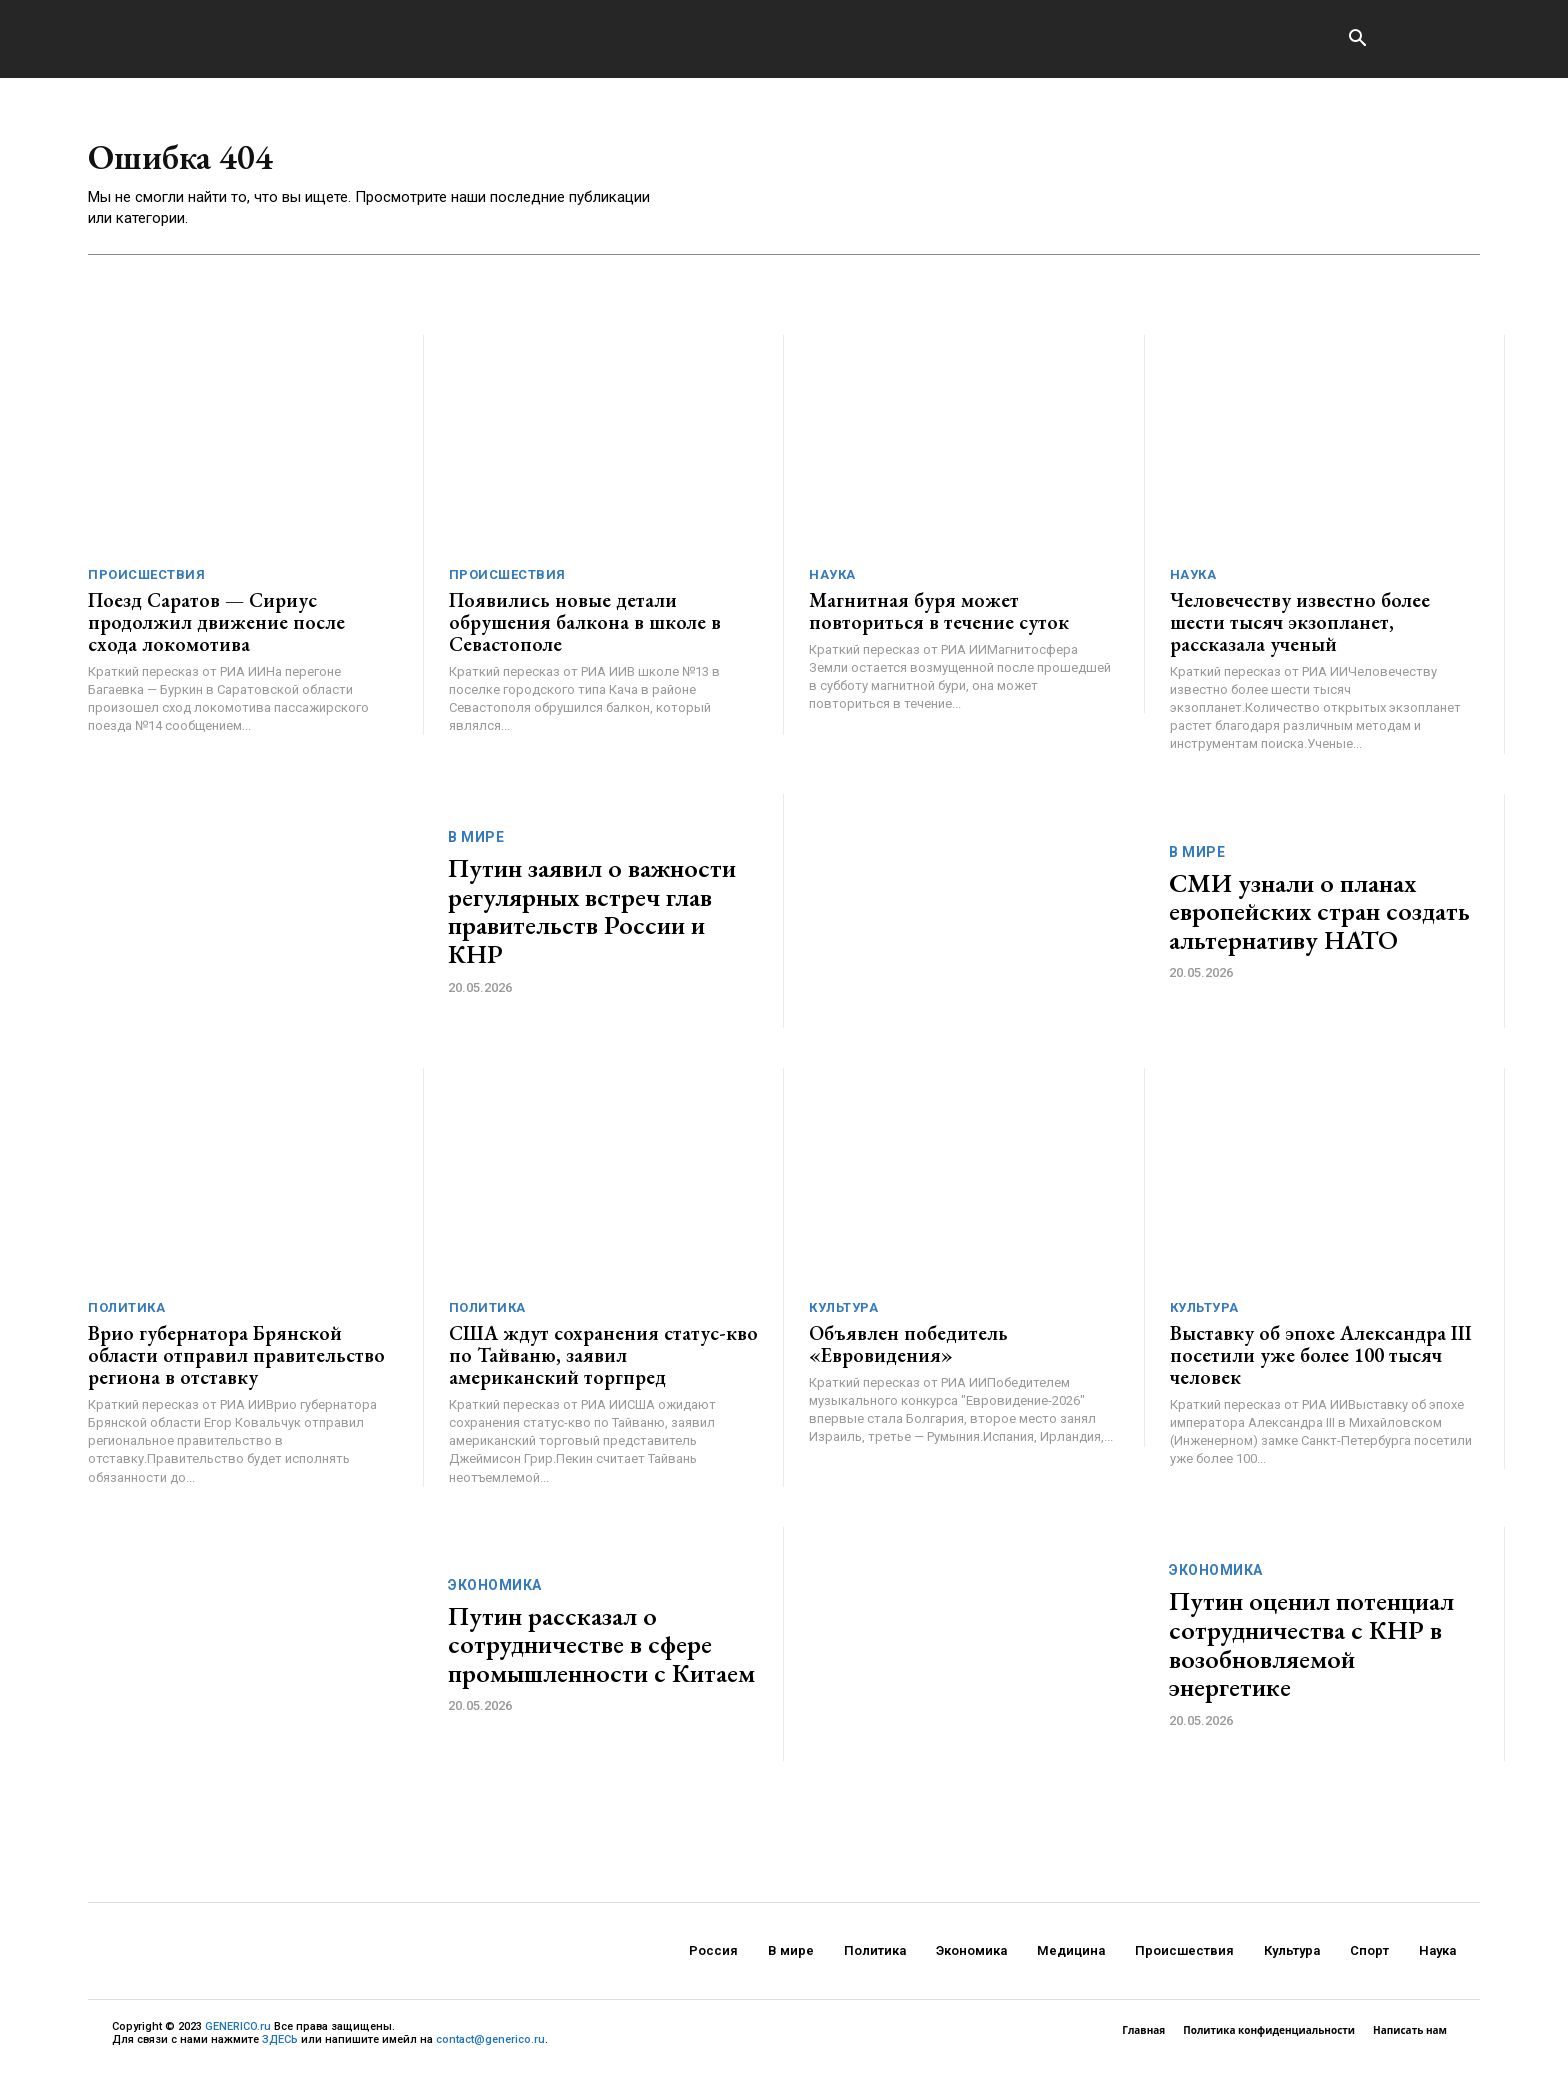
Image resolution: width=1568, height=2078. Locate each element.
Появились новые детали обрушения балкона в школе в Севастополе (585, 629)
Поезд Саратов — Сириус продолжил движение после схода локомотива (216, 629)
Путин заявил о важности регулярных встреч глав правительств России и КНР (592, 918)
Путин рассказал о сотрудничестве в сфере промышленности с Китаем (601, 1651)
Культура (843, 1314)
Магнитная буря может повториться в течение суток (939, 618)
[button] (1357, 40)
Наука (832, 581)
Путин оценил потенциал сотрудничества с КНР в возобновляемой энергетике (1311, 1651)
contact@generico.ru (490, 2046)
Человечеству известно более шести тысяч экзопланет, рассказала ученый (1300, 629)
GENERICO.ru (238, 2033)
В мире (476, 844)
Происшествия (146, 581)
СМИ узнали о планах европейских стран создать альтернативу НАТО (1319, 917)
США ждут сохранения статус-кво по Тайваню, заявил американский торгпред (603, 1362)
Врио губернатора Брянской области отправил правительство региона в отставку (236, 1362)
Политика (126, 1314)
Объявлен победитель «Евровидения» (908, 1351)
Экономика (495, 1592)
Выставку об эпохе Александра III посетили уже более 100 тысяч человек (1321, 1362)
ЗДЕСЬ (280, 2046)
